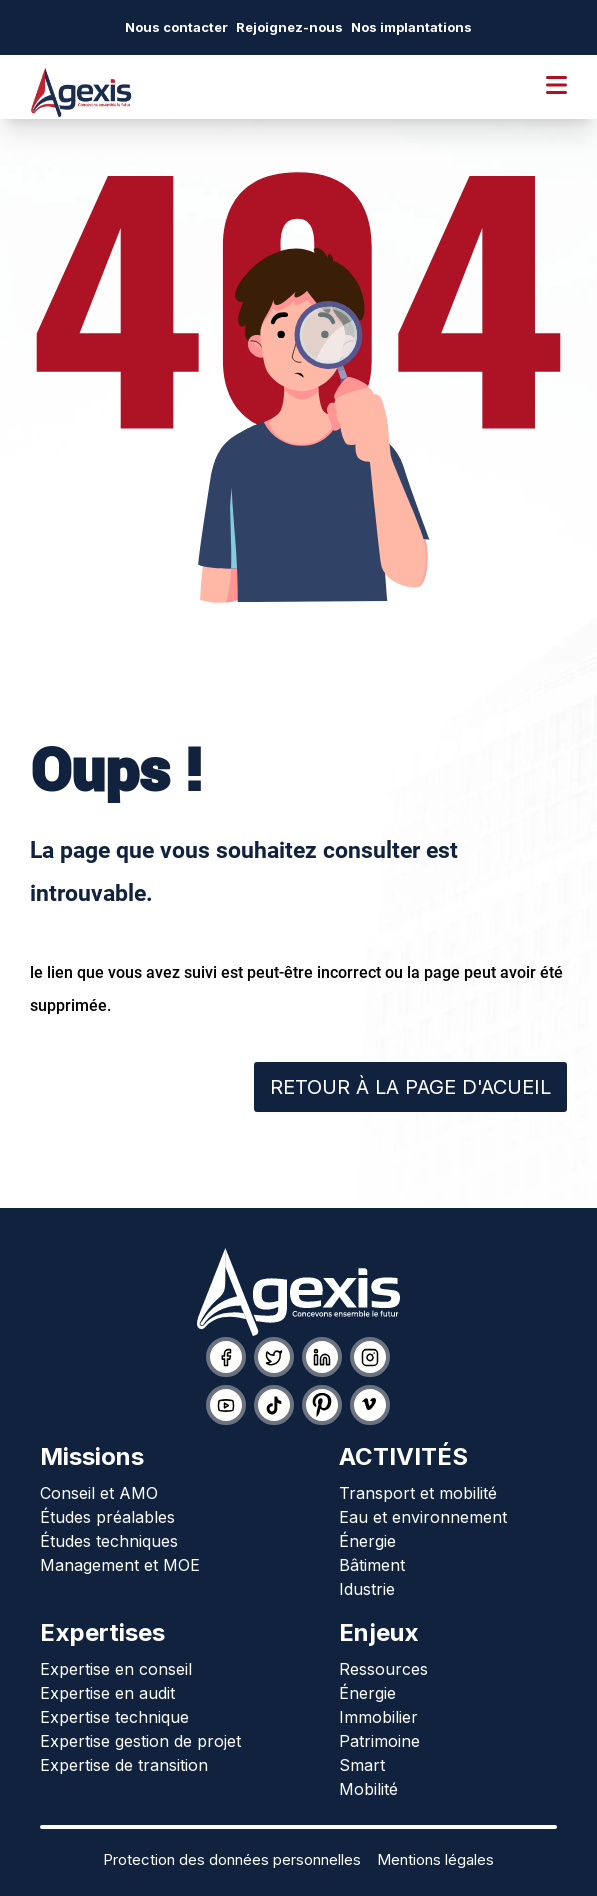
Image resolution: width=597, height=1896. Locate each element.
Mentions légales (435, 1859)
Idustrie (367, 1589)
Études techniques (109, 1541)
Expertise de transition (124, 1765)
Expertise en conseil (116, 1669)
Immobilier (378, 1717)
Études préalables (107, 1517)
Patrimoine (379, 1741)
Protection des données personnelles (232, 1859)
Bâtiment (372, 1565)
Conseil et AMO (99, 1493)
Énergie (367, 1541)
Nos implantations (411, 27)
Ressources (383, 1669)
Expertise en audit (107, 1693)
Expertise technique (114, 1717)
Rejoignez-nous (289, 27)
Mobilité (368, 1789)
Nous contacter (176, 27)
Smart (362, 1765)
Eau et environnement (423, 1517)
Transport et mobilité (418, 1493)
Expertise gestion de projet (140, 1741)
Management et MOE (120, 1565)
